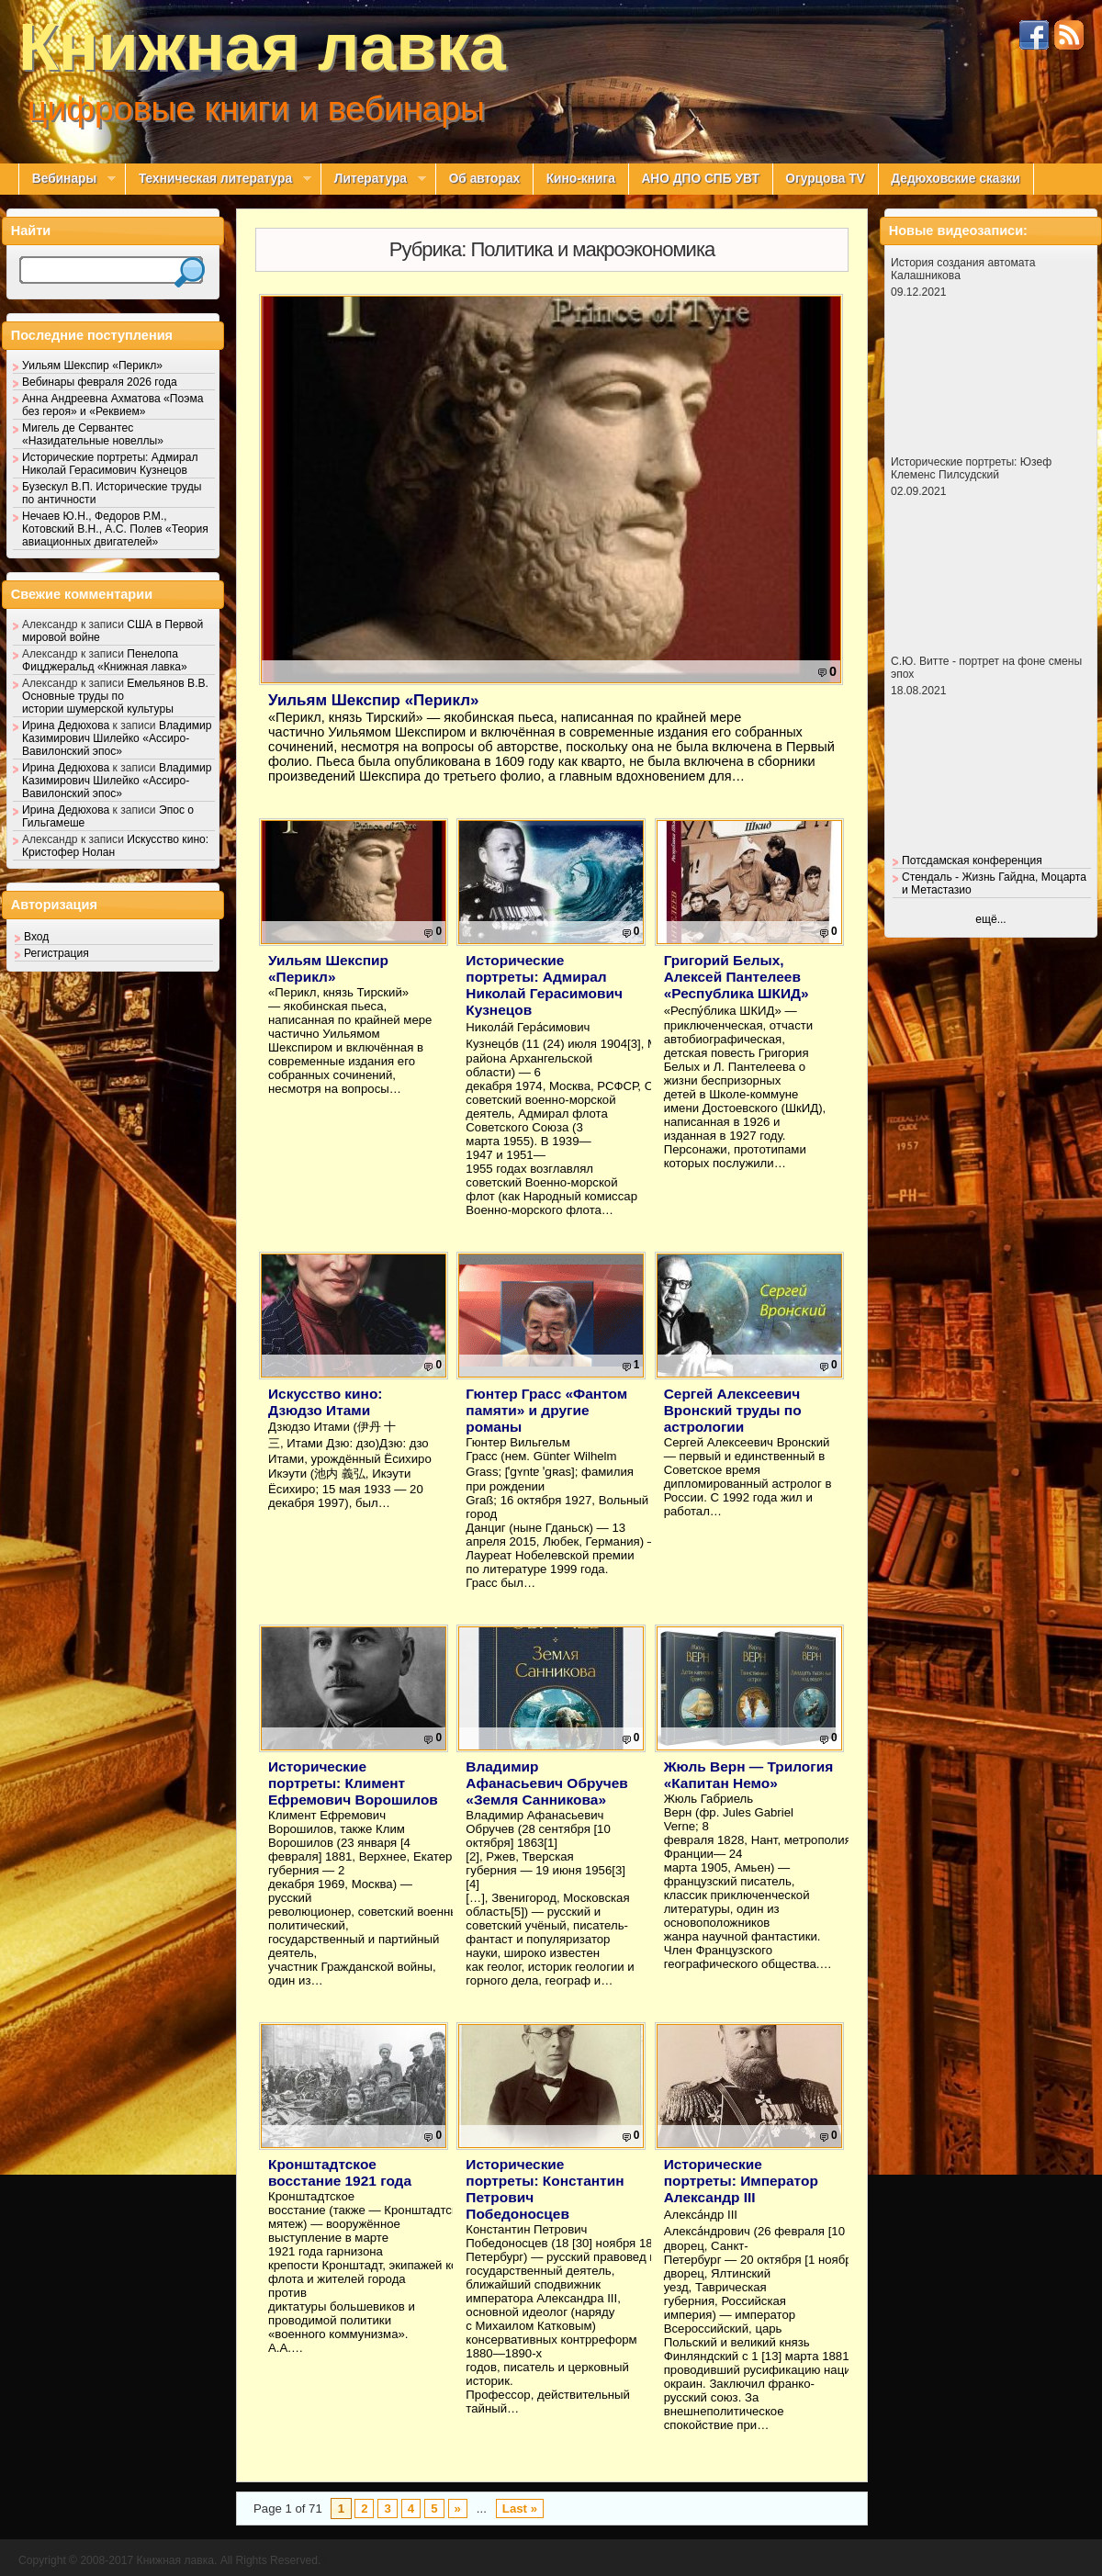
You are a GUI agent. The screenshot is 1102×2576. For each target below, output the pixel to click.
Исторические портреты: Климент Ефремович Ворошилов (353, 1783)
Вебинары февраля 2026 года (99, 382)
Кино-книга (580, 179)
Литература (373, 179)
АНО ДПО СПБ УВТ (700, 179)
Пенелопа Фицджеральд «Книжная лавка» (104, 660)
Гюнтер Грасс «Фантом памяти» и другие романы (546, 1410)
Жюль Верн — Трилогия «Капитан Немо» (749, 1775)
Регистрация (56, 953)
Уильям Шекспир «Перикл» (373, 700)
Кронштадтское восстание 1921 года (339, 2172)
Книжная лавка (262, 47)
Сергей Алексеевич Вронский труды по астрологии (733, 1410)
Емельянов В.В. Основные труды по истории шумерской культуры (115, 696)
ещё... (990, 919)
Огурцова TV (824, 179)
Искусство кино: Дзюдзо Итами (325, 1402)
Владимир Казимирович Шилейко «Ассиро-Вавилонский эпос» (116, 738)
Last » (519, 2508)
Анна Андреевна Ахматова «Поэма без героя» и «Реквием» (112, 405)
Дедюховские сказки (955, 179)
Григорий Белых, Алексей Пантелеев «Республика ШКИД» (736, 976)
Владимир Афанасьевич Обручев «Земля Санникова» (546, 1783)
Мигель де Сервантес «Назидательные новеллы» (92, 434)
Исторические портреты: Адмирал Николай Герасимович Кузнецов (544, 985)
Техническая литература (218, 179)
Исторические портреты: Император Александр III (741, 2180)
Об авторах (485, 179)
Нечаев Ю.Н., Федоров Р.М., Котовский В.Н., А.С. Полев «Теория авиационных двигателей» (115, 529)
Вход (36, 936)
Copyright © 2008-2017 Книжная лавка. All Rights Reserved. (169, 2560)
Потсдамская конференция (972, 860)
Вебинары (67, 179)
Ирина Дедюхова (65, 725)
